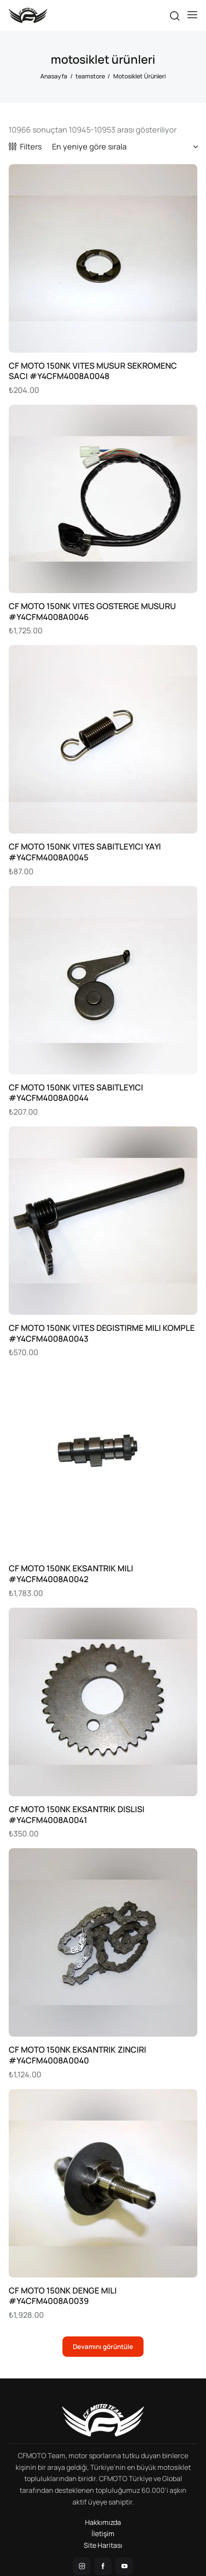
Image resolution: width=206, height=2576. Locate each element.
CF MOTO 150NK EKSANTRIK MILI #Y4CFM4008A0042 (71, 1573)
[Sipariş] (124, 146)
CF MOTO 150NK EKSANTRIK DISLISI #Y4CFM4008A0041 (76, 1814)
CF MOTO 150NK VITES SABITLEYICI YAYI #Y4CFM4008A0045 (85, 852)
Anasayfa (53, 76)
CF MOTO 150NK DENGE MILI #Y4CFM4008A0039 (63, 2296)
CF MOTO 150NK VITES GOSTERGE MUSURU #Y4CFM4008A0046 (92, 611)
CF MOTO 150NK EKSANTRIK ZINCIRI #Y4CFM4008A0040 (77, 2055)
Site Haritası (103, 2545)
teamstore (90, 76)
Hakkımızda (103, 2522)
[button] (192, 14)
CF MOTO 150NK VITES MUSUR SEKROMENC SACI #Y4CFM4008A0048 (93, 371)
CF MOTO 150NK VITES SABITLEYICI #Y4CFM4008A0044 (76, 1092)
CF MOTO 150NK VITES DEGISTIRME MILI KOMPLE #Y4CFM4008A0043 (102, 1333)
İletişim (103, 2533)
